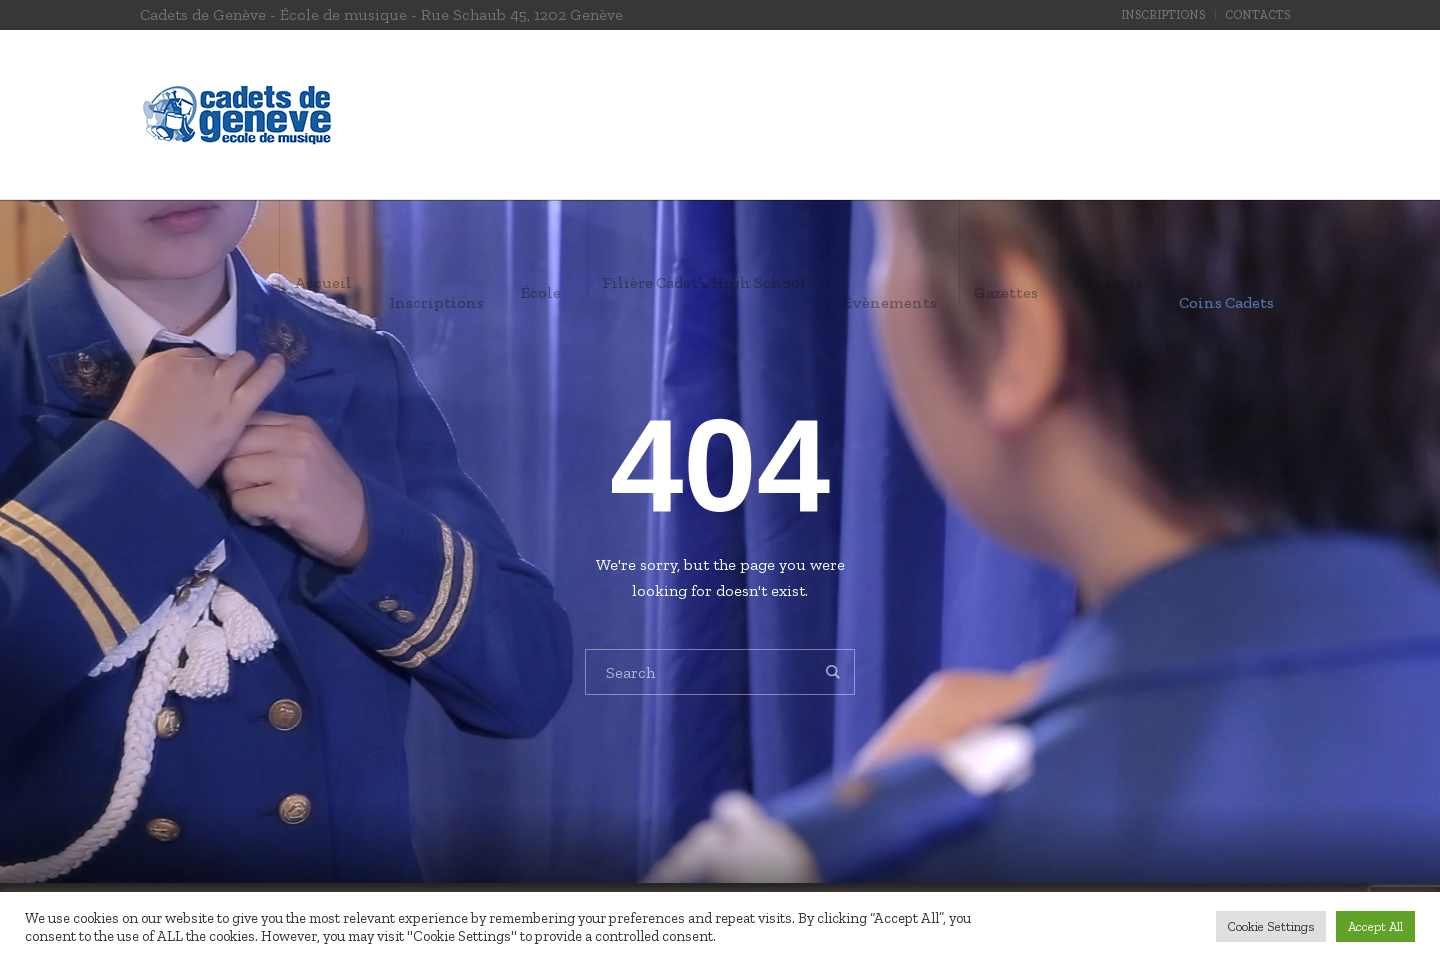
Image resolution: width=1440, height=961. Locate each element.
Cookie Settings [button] (1271, 926)
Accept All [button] (1375, 926)
